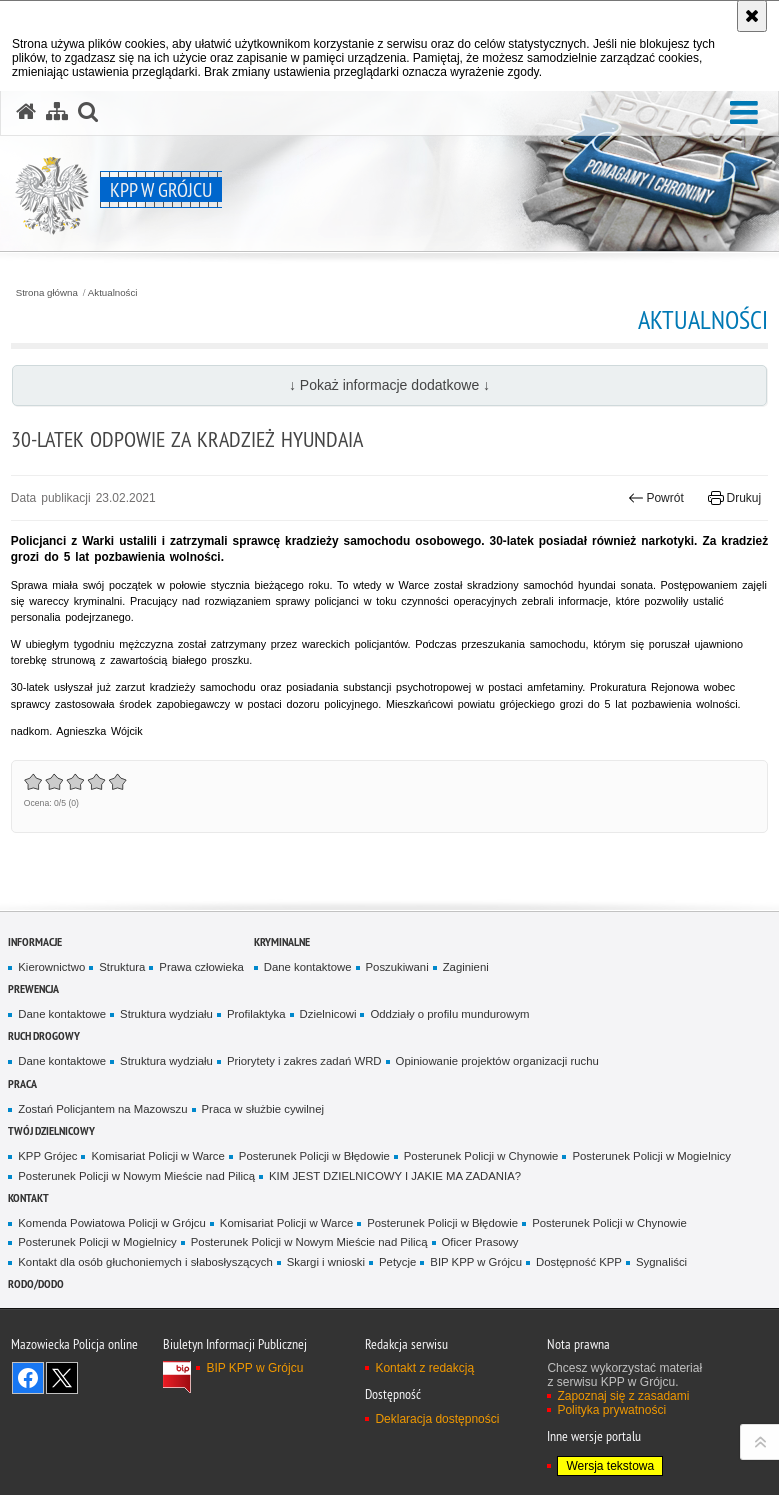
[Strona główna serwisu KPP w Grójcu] (26, 112)
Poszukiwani (397, 967)
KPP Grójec (47, 1156)
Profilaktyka (256, 1014)
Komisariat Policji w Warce (157, 1156)
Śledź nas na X (62, 1378)
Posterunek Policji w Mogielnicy (651, 1156)
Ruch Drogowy (44, 1035)
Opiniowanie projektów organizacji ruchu (497, 1061)
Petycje (397, 1262)
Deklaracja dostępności (437, 1419)
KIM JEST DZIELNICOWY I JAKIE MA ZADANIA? (395, 1176)
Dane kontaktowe (308, 967)
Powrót (656, 498)
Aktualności (113, 293)
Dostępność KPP (579, 1262)
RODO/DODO (36, 1283)
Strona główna (47, 293)
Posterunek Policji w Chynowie (481, 1156)
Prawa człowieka (201, 967)
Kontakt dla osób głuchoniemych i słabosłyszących (145, 1262)
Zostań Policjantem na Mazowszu (102, 1109)
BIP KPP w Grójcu (476, 1262)
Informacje (35, 941)
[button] (744, 113)
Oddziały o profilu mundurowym (449, 1014)
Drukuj (734, 498)
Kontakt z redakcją (424, 1368)
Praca (22, 1083)
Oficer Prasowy (480, 1242)
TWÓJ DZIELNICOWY (51, 1130)
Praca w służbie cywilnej (263, 1109)
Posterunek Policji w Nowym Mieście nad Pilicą (136, 1176)
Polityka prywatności (611, 1410)
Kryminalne (282, 941)
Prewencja (33, 988)
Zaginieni (466, 967)
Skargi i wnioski (326, 1262)
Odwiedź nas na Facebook (28, 1378)
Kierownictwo (51, 967)
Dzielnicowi (328, 1014)
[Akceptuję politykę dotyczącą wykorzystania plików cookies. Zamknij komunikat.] (752, 16)
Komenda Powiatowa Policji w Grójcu (112, 1223)
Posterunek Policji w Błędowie (314, 1156)
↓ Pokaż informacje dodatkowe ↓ (389, 385)
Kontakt (28, 1197)
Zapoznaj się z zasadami (623, 1396)
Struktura (122, 967)
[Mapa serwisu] (57, 112)
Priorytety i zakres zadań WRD (304, 1061)
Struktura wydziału (166, 1014)
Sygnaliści (661, 1262)
